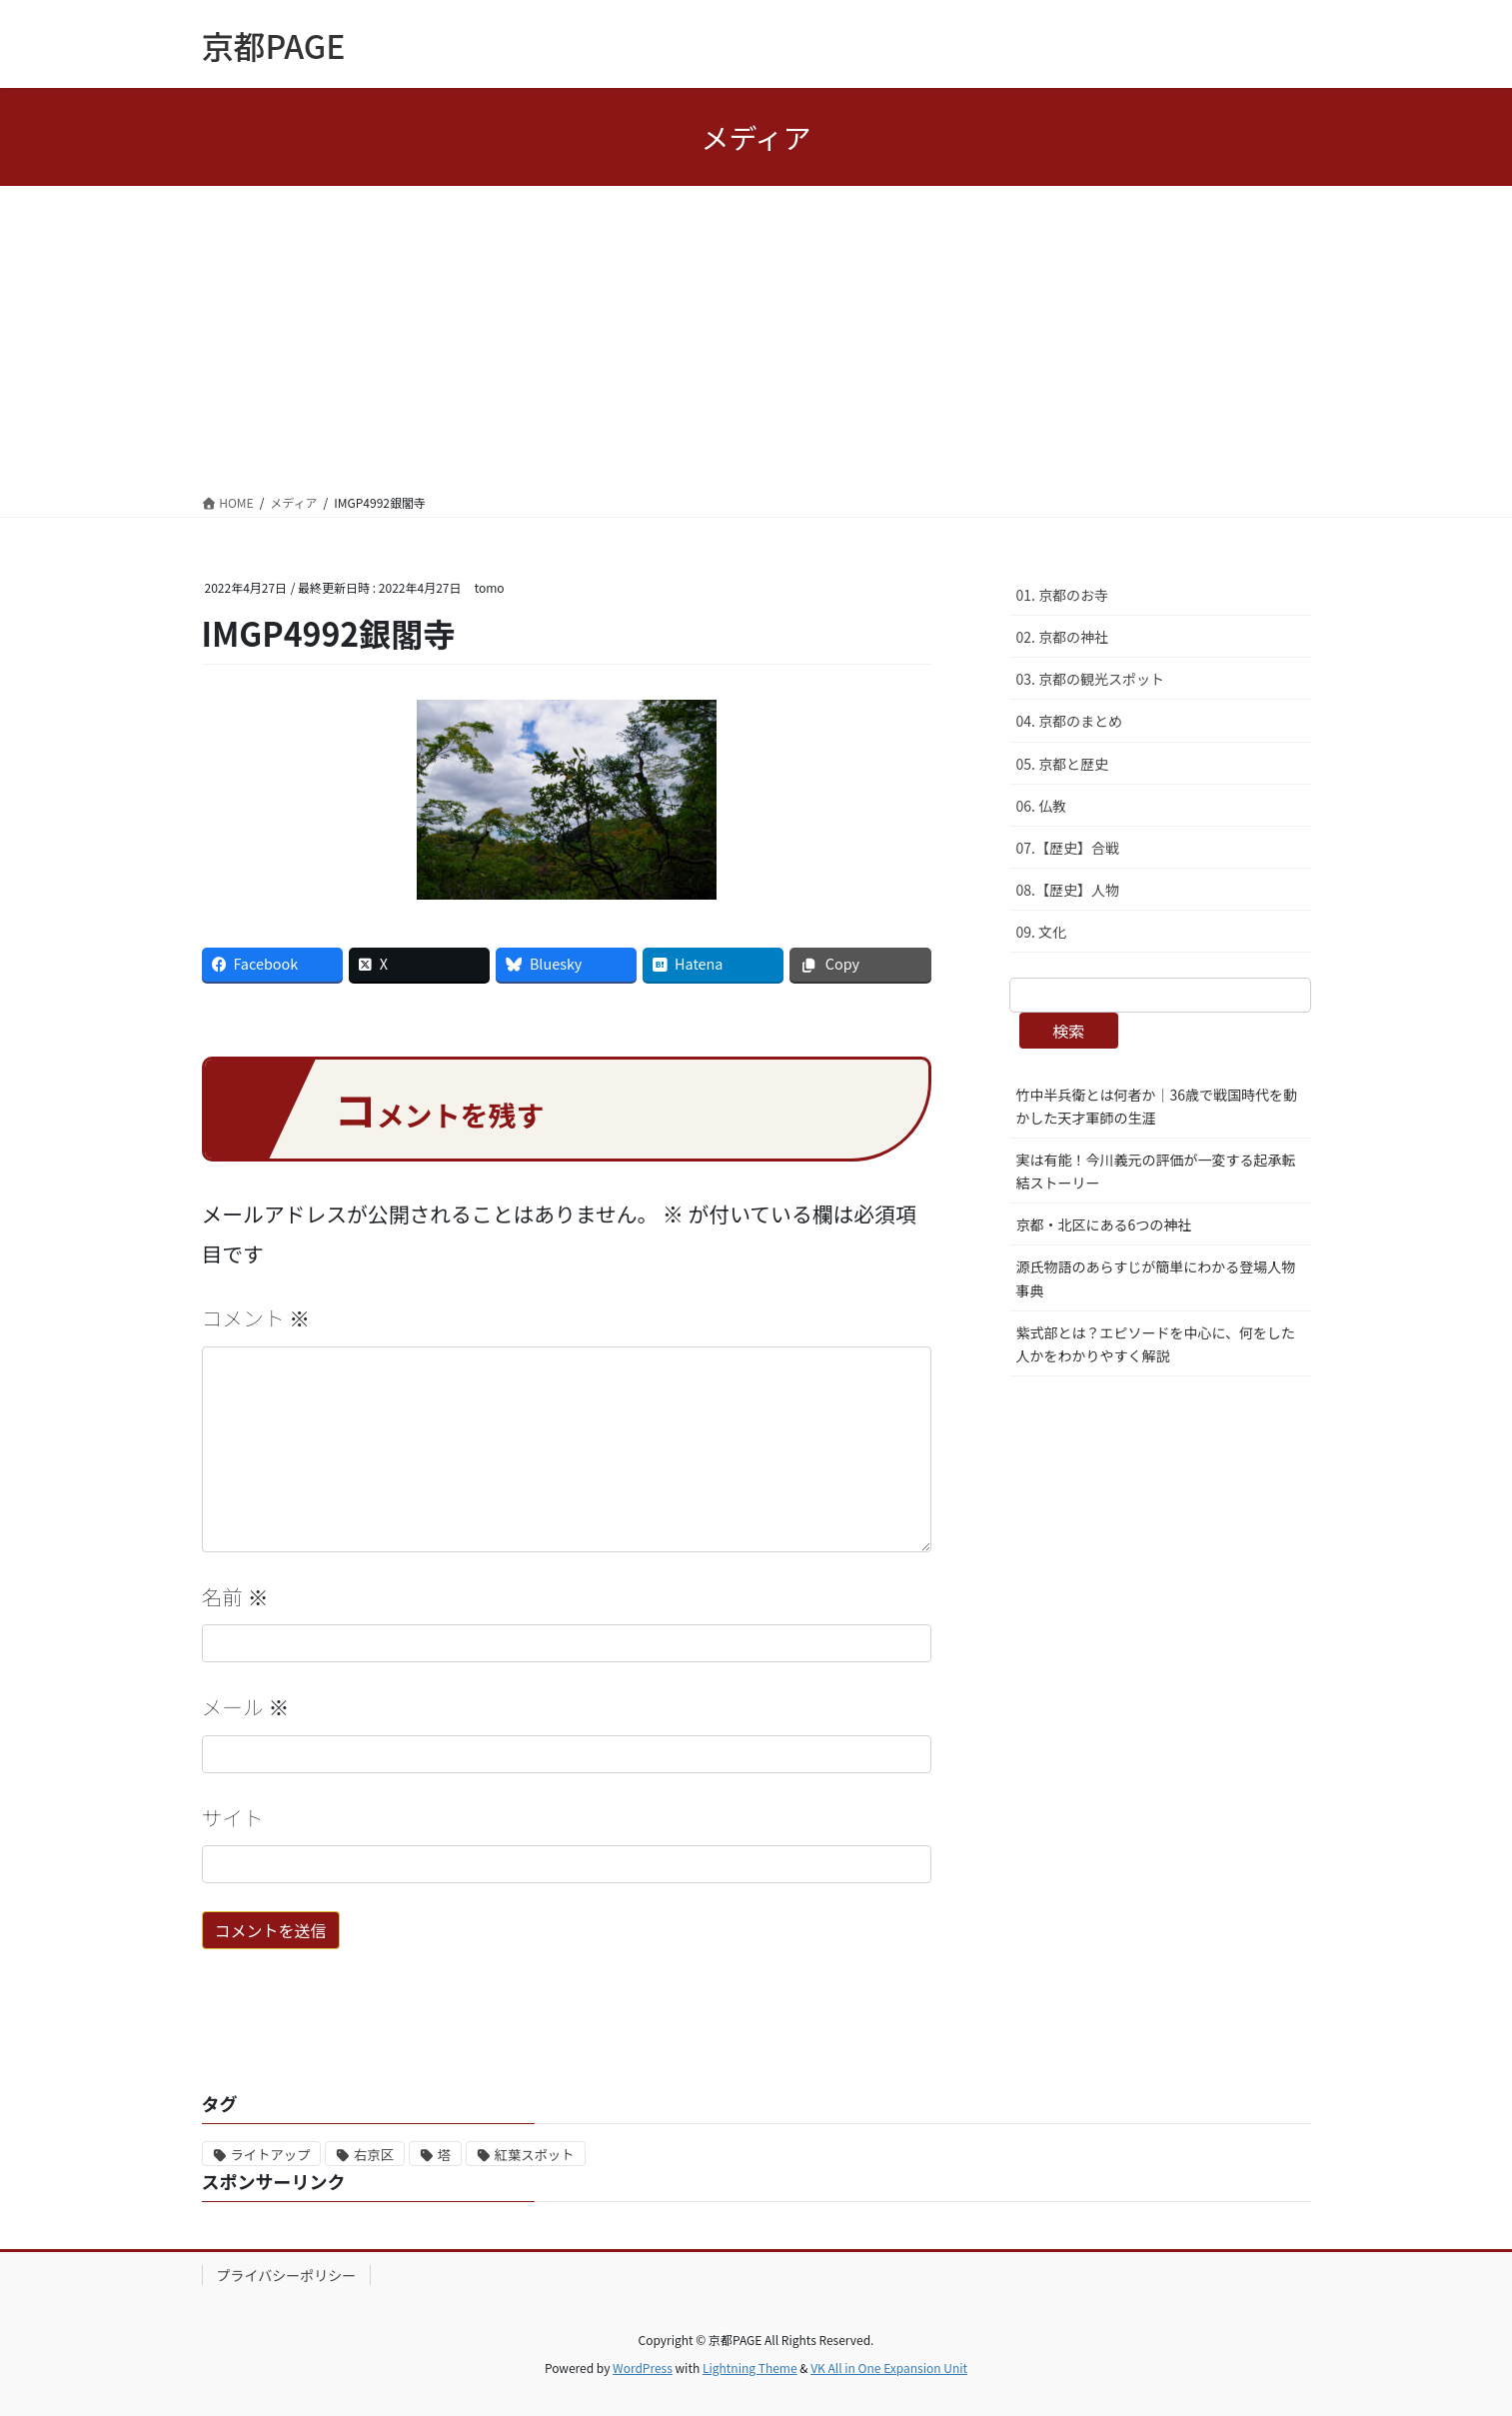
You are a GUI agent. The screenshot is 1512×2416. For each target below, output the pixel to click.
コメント (256, 1317)
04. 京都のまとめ (1069, 721)
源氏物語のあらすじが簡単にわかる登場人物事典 (1156, 1277)
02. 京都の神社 (1062, 637)
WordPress (643, 2367)
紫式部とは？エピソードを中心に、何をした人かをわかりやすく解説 (1156, 1343)
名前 (235, 1596)
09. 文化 (1041, 932)
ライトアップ (271, 2154)
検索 (1068, 1031)
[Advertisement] (756, 336)
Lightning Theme (750, 2367)
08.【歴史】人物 (1067, 890)
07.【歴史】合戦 (1067, 848)
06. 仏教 (1041, 806)
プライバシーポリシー (287, 2275)
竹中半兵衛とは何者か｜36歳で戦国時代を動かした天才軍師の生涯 (1157, 1106)
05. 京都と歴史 (1062, 764)
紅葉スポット (535, 2154)
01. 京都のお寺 (1062, 595)
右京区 (374, 2154)
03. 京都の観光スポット (1090, 679)
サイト (233, 1817)
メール (246, 1706)
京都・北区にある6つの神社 (1104, 1224)
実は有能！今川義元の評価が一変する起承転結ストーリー (1156, 1171)
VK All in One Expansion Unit (888, 2367)
